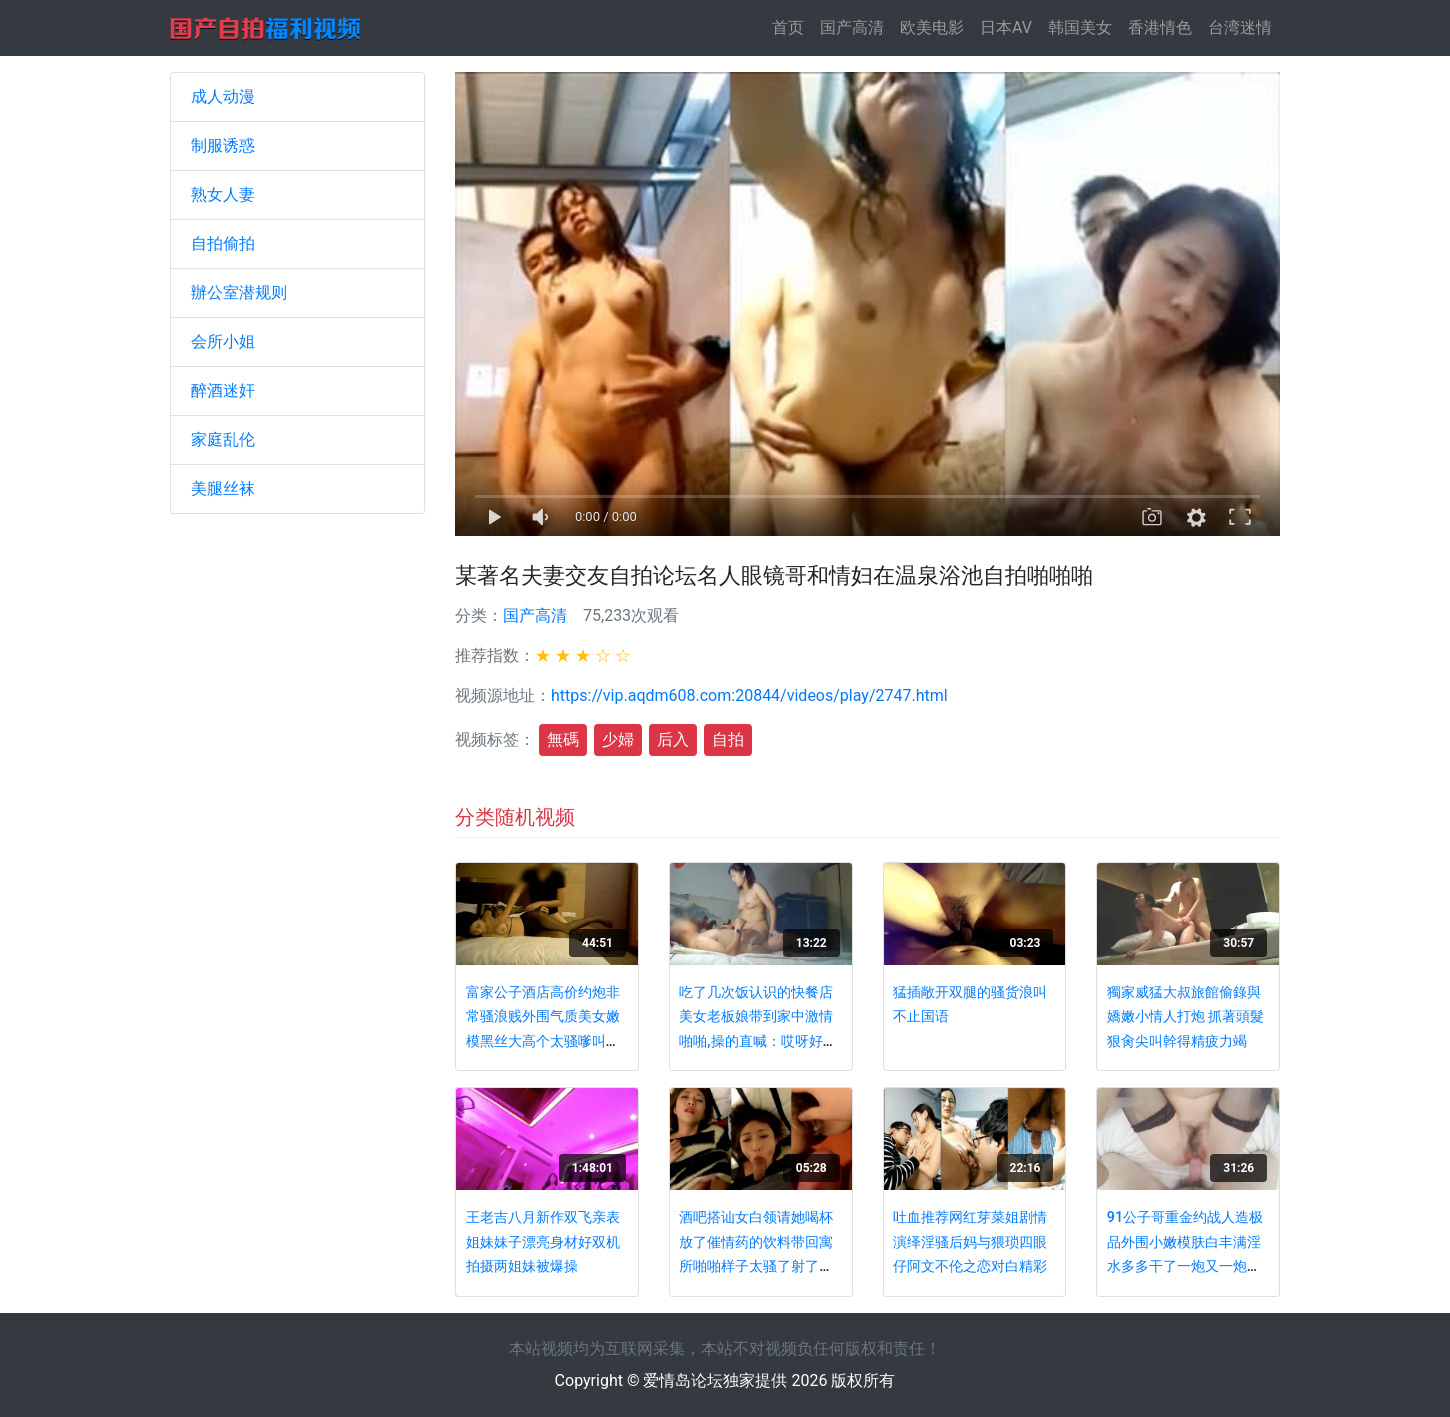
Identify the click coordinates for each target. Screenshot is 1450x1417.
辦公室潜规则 (239, 292)
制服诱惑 (223, 145)
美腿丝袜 (223, 488)
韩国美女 (1080, 27)
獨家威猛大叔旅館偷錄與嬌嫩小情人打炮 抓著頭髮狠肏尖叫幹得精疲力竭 (1186, 1017)
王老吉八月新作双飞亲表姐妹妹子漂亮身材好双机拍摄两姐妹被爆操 (543, 1242)
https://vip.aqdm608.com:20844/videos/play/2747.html (749, 695)
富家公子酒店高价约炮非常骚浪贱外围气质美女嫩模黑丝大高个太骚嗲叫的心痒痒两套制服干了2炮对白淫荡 (547, 1041)
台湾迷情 (1240, 27)
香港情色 (1160, 27)
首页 (792, 26)
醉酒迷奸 (223, 390)
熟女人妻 (223, 194)
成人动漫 (223, 96)
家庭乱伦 (223, 439)
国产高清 (852, 27)
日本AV (1006, 27)
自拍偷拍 (223, 243)
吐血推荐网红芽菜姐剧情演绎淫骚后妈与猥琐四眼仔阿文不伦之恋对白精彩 (970, 1242)
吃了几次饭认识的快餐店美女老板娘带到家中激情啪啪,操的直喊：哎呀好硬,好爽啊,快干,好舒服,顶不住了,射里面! (759, 1041)
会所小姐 (223, 341)
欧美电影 (932, 27)
